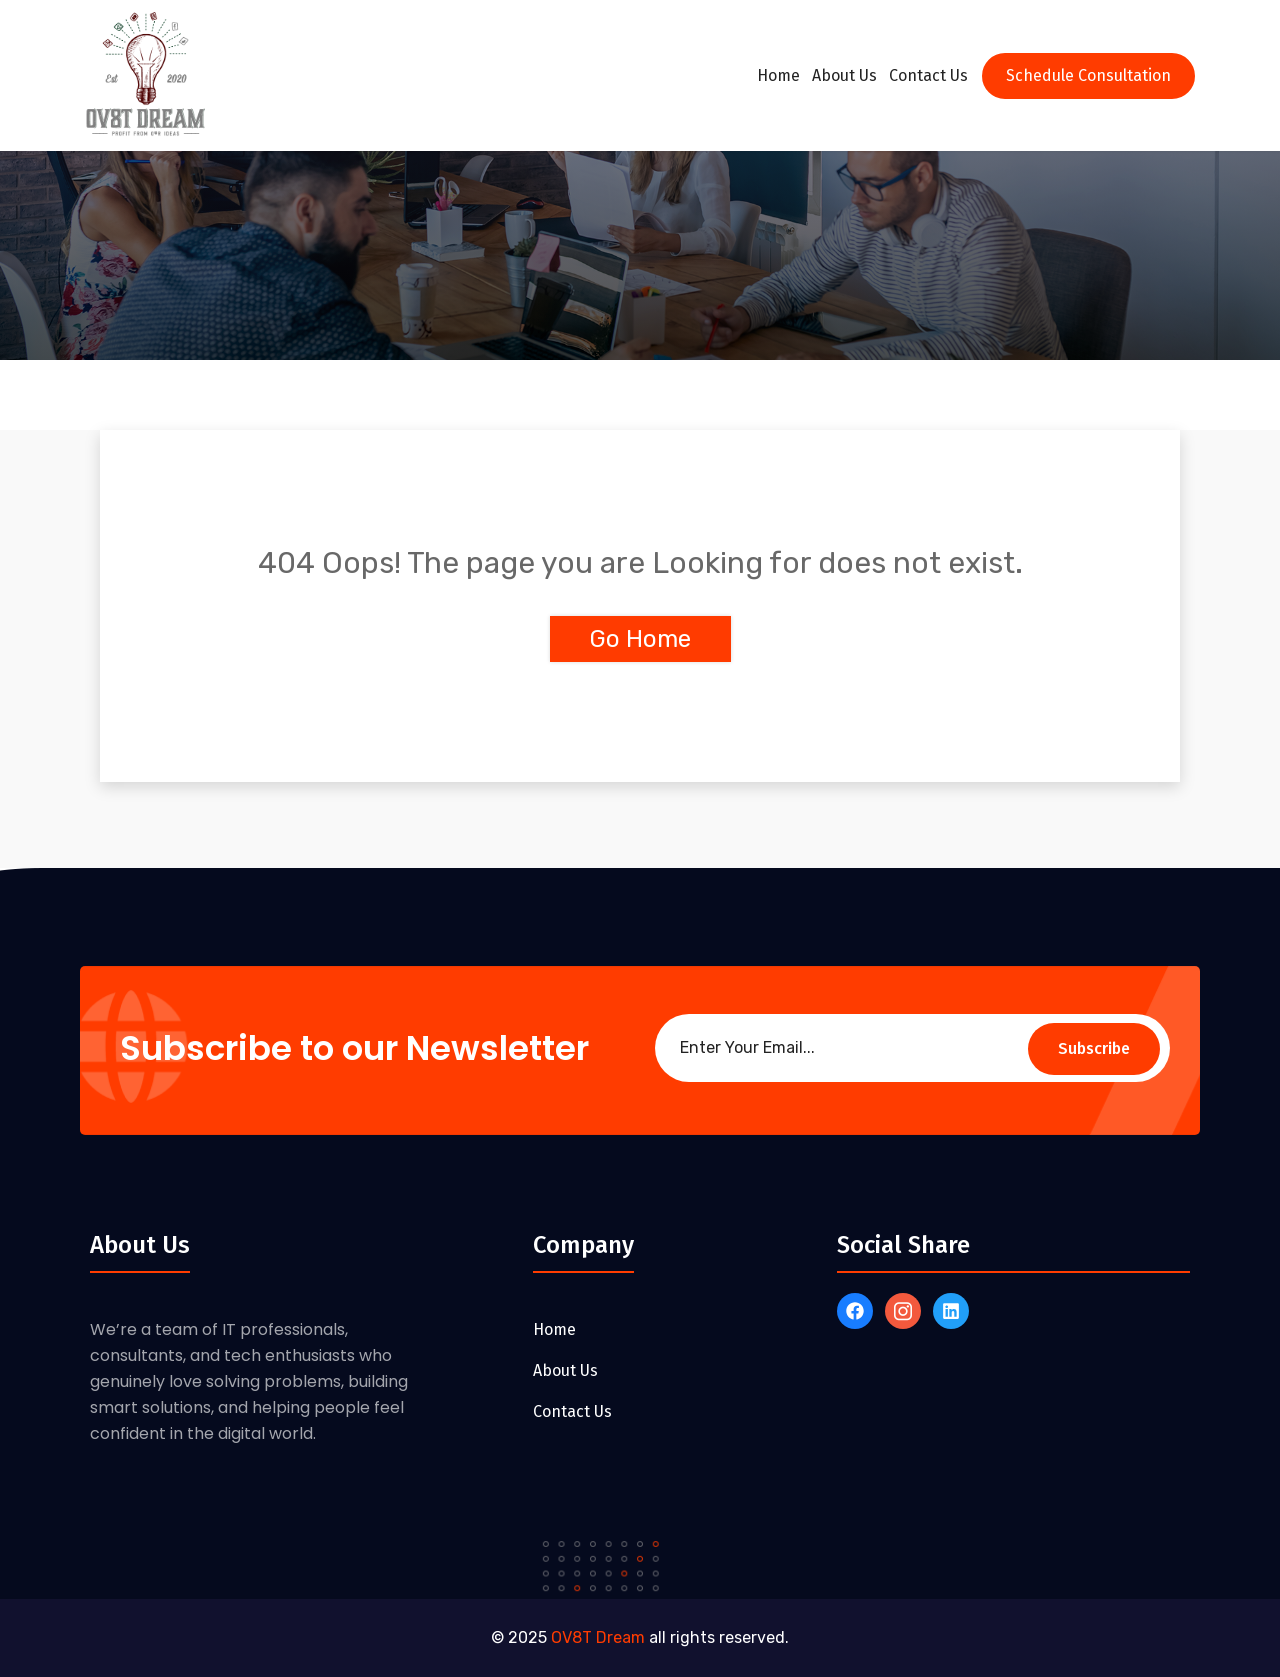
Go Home (640, 639)
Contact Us (928, 75)
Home (778, 75)
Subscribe (1094, 1048)
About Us (844, 75)
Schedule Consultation (1088, 75)
